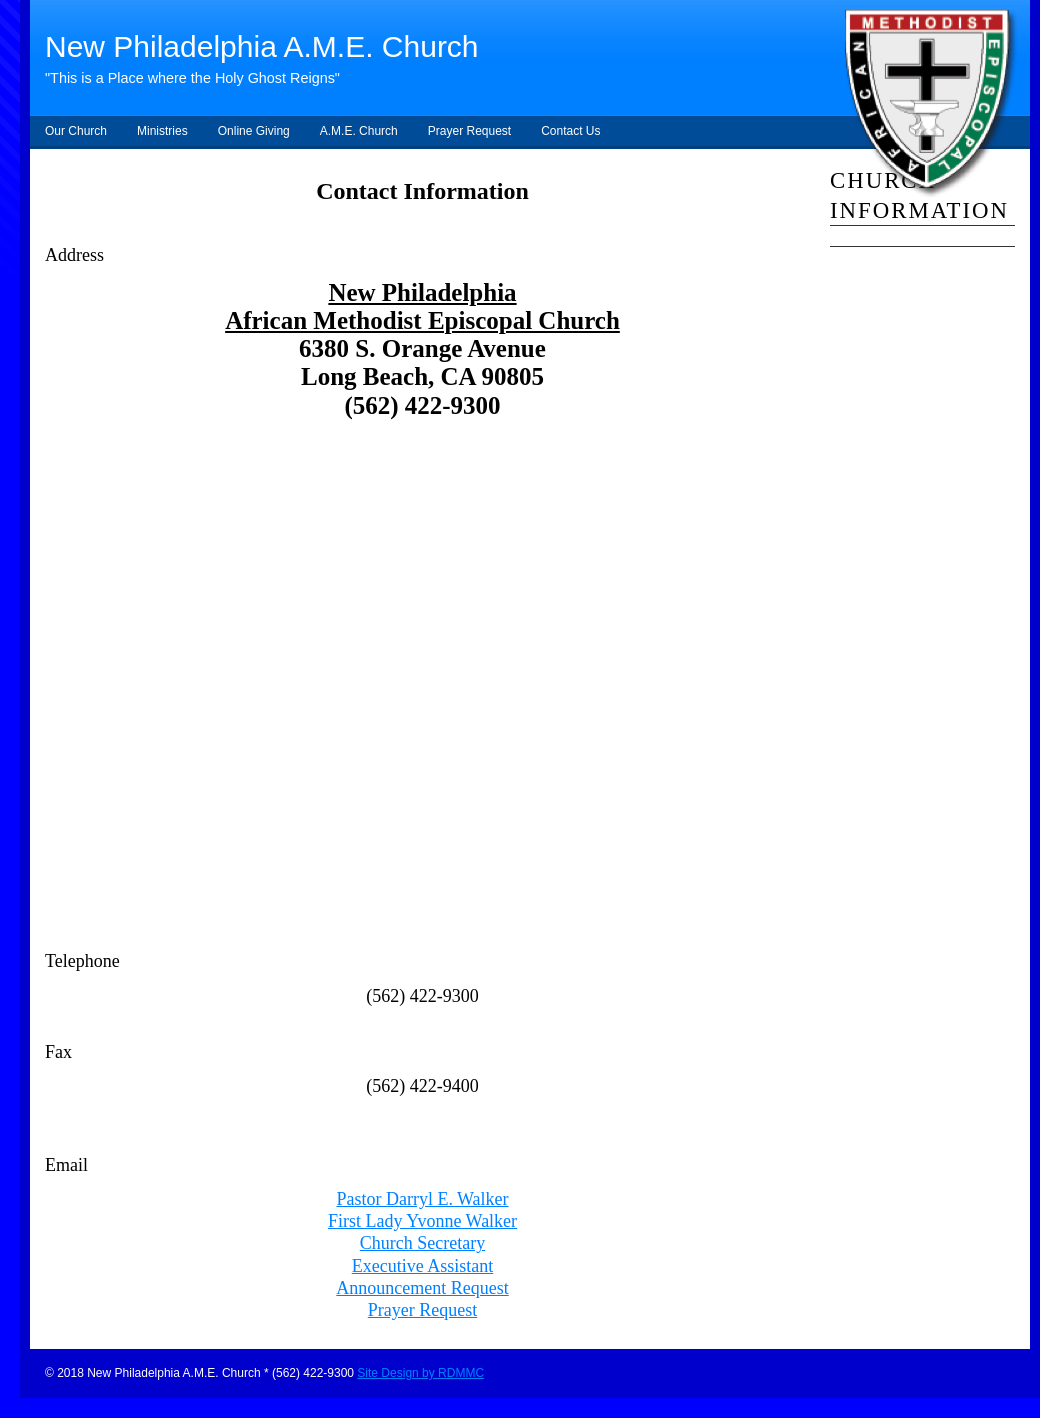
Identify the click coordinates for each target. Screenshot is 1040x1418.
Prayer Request (469, 131)
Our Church (76, 131)
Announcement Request (422, 1288)
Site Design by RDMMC (420, 1373)
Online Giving (254, 131)
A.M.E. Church (359, 131)
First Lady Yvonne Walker (422, 1221)
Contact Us (570, 131)
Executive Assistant (422, 1266)
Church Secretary (422, 1243)
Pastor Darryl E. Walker (422, 1199)
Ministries (162, 131)
